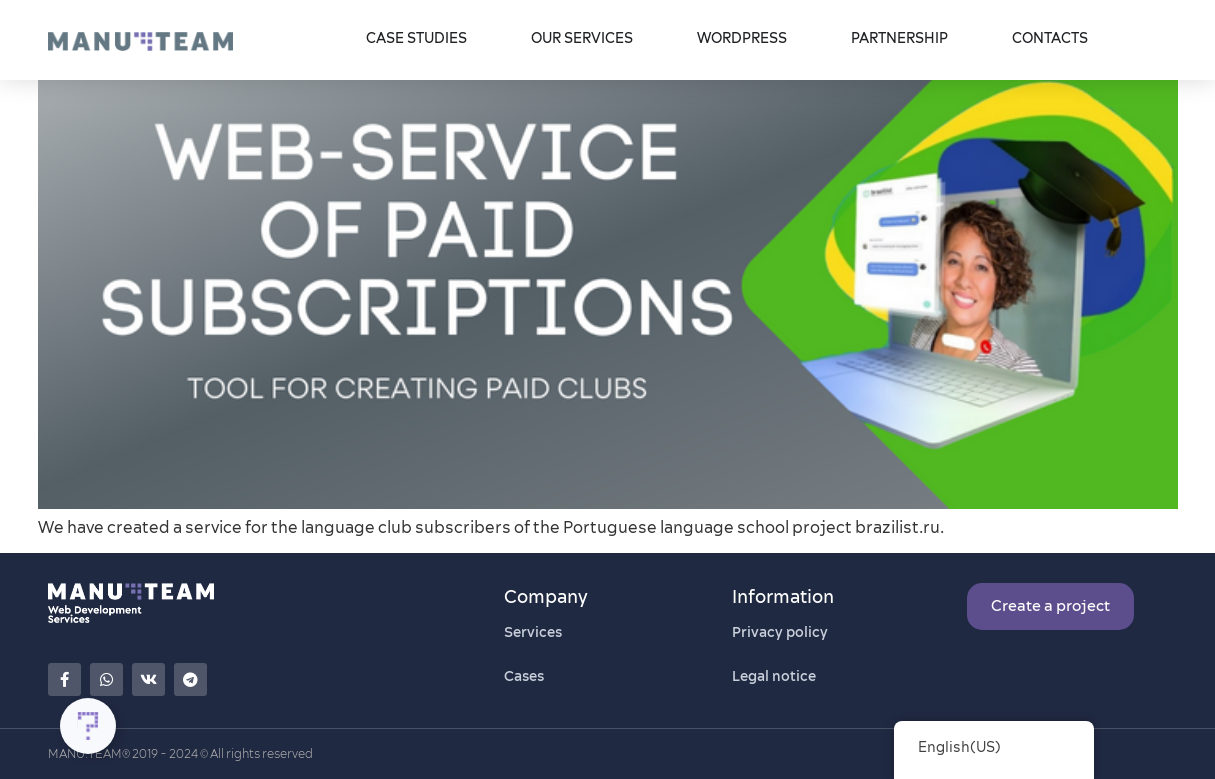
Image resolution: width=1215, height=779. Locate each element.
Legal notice (774, 676)
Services (533, 632)
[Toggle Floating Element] (88, 726)
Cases (524, 676)
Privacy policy (780, 632)
